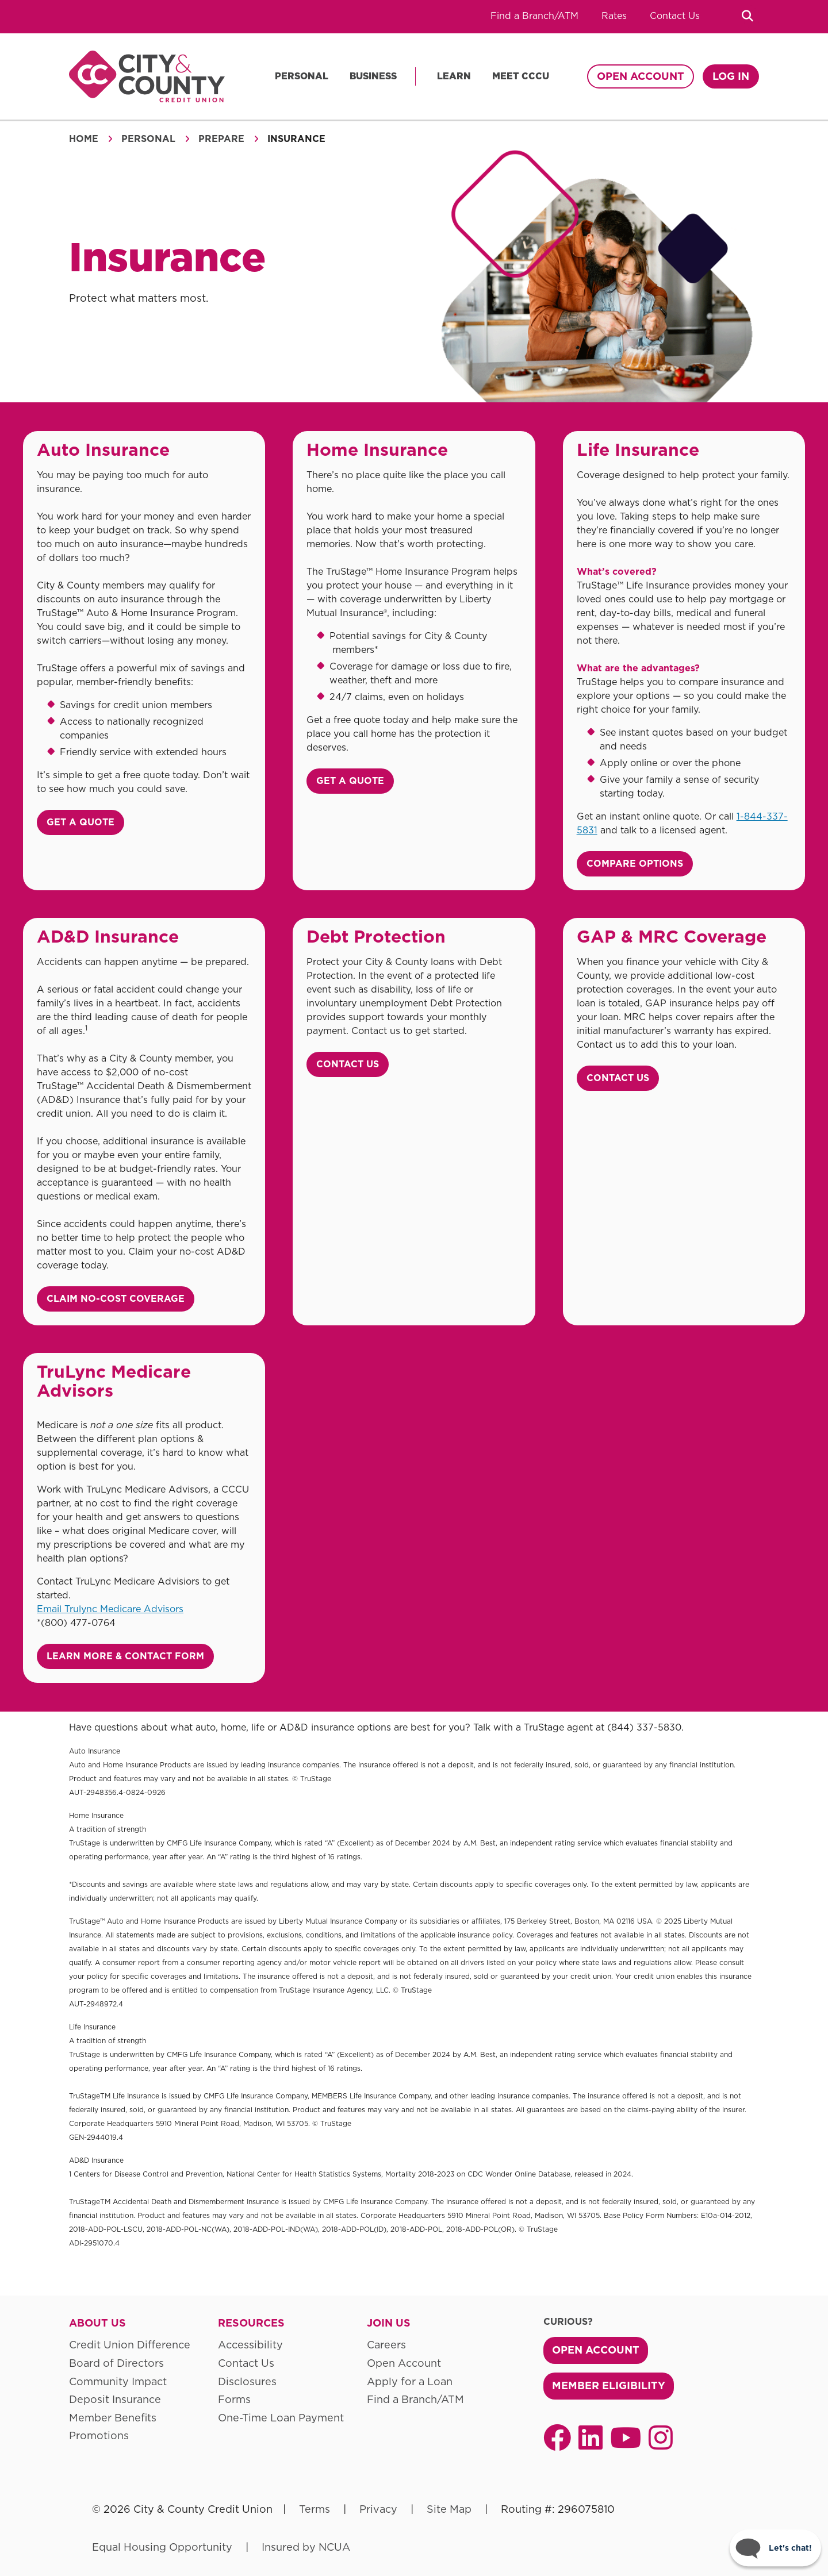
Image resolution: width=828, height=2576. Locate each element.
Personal (301, 76)
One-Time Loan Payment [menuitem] (281, 2418)
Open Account (640, 76)
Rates (614, 16)
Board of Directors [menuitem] (116, 2363)
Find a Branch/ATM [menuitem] (415, 2399)
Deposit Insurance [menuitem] (115, 2399)
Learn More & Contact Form (125, 1656)
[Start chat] (775, 2547)
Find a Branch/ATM (534, 16)
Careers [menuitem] (386, 2345)
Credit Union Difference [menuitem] (129, 2345)
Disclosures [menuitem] (247, 2381)
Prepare (221, 138)
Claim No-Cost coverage (116, 1298)
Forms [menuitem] (234, 2399)
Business (373, 76)
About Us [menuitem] (97, 2323)
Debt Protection (376, 936)
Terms (314, 2509)
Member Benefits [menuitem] (112, 2418)
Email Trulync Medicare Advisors (110, 1609)
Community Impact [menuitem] (118, 2381)
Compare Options (634, 863)
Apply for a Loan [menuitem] (410, 2381)
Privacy (378, 2509)
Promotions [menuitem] (99, 2435)
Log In (730, 76)
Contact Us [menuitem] (246, 2363)
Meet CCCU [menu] (520, 76)
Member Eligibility (608, 2385)
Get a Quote (80, 822)
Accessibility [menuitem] (250, 2345)
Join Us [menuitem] (389, 2323)
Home (83, 138)
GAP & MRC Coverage (671, 936)
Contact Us (675, 16)
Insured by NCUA (306, 2547)
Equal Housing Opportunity (162, 2547)
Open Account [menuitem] (404, 2363)
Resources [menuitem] (251, 2323)
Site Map (449, 2509)
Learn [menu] (454, 76)
